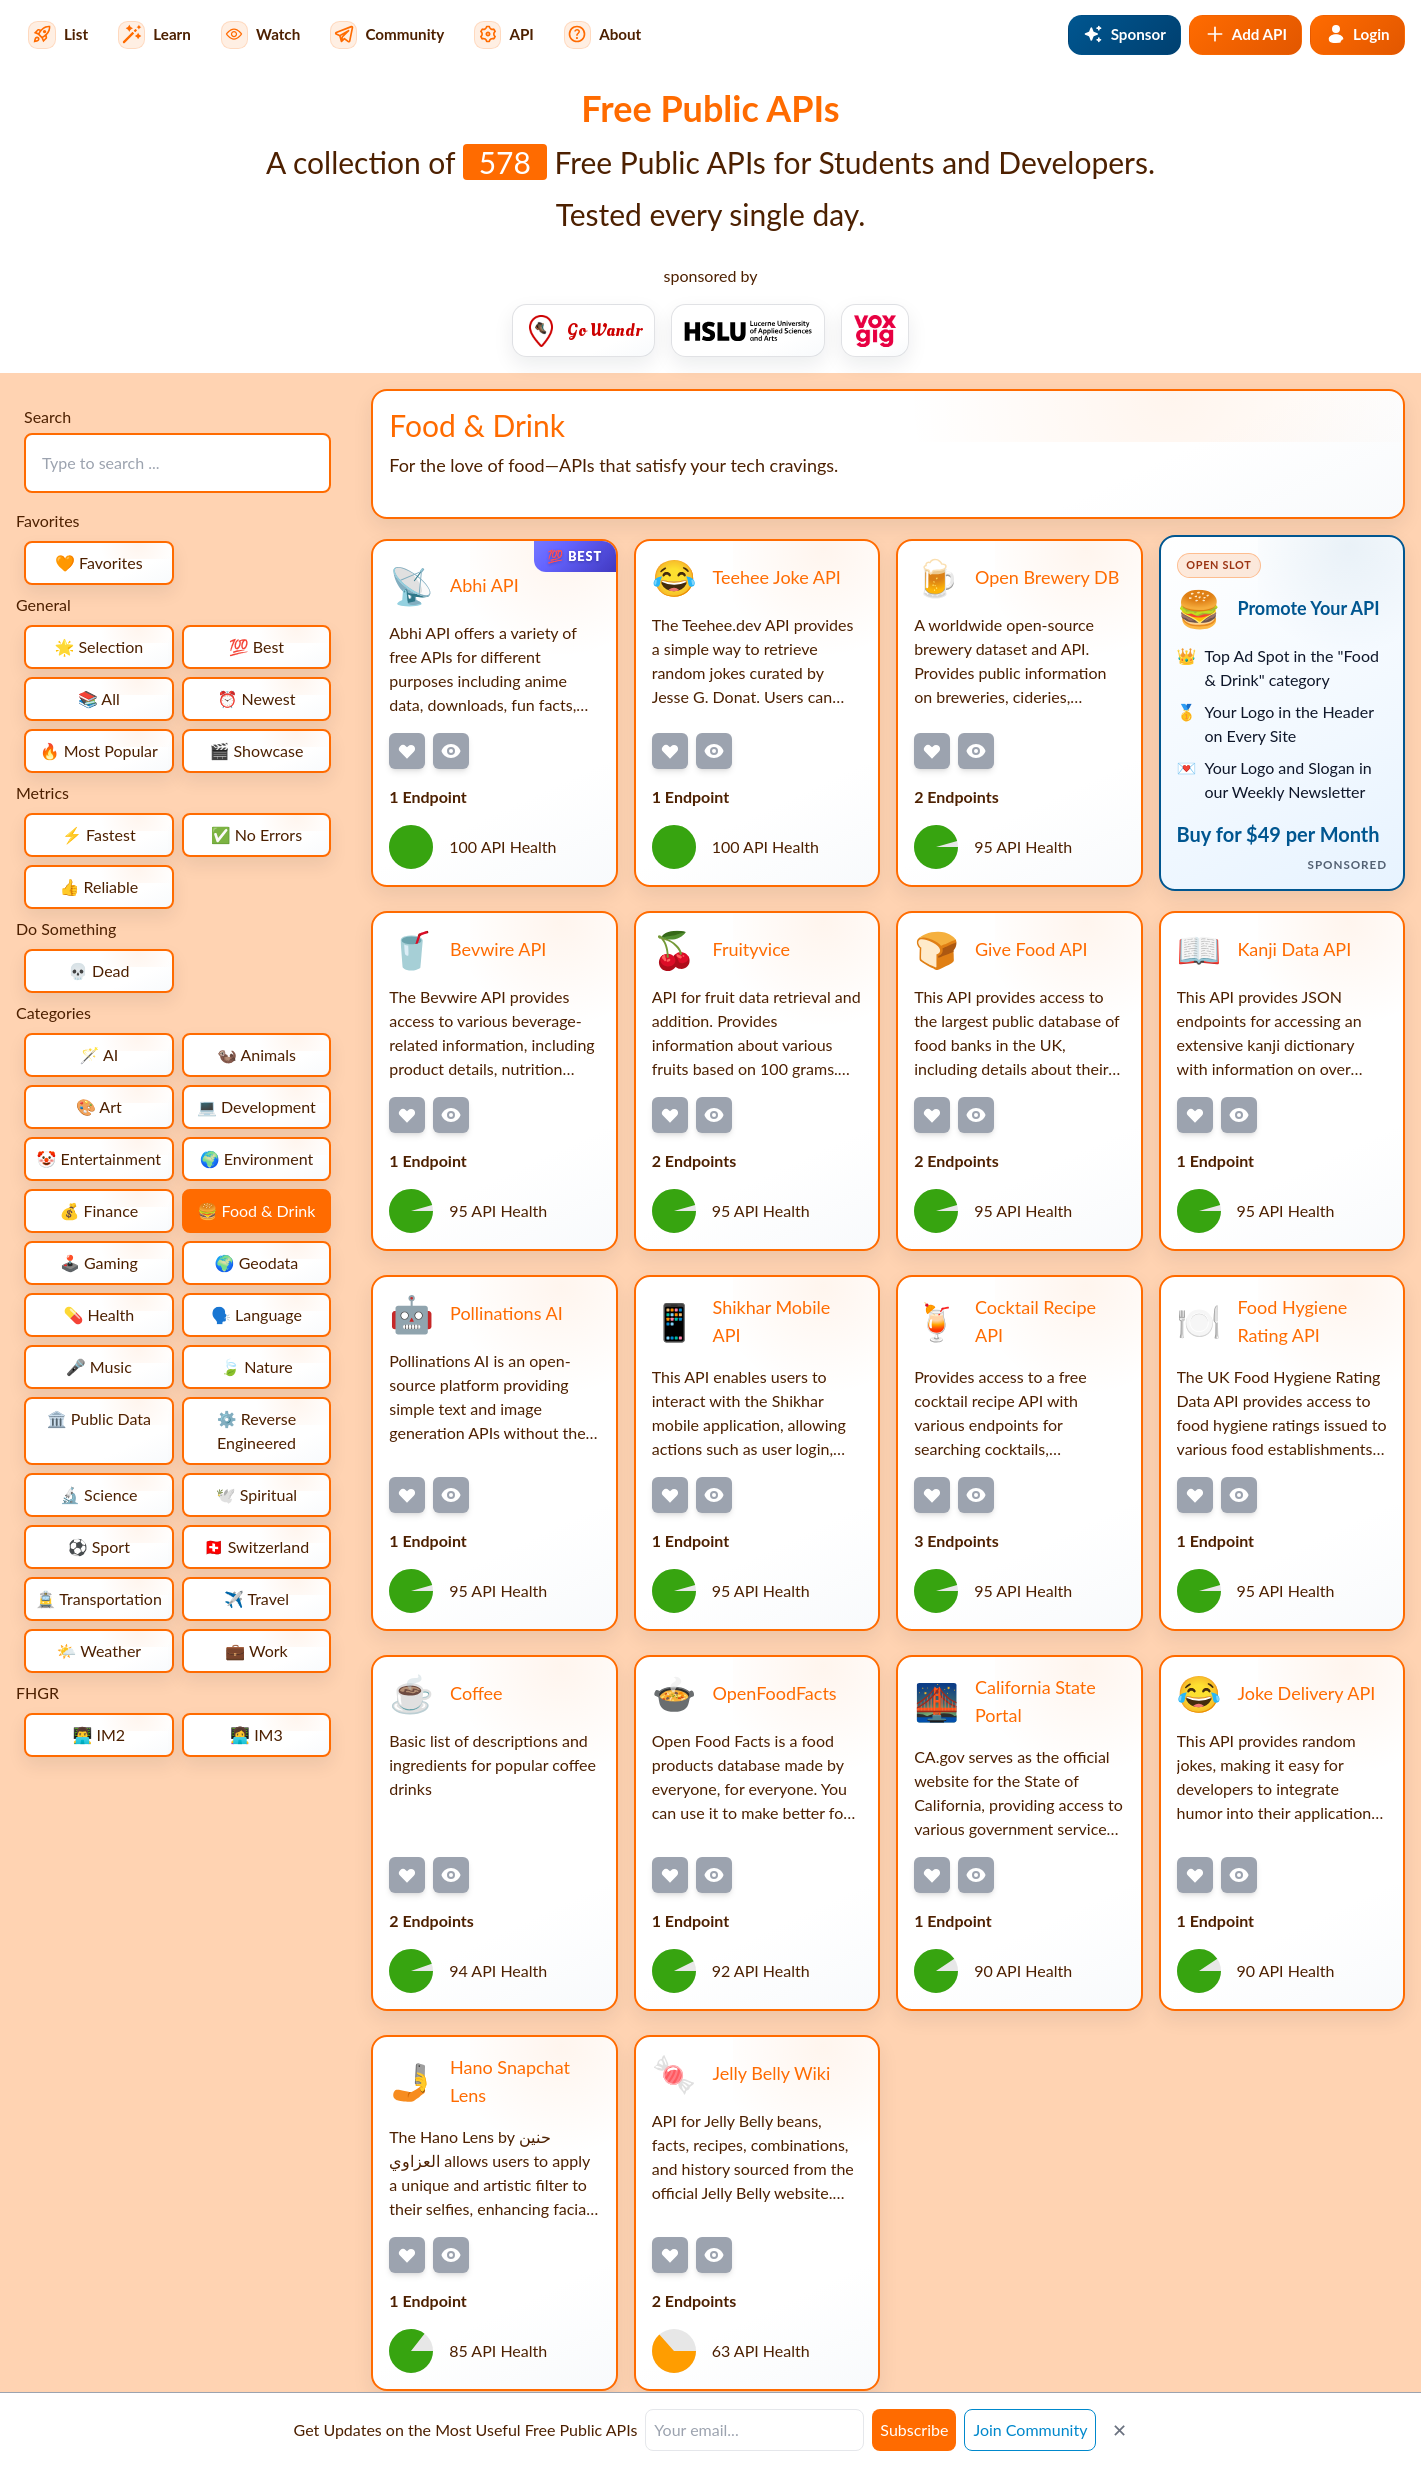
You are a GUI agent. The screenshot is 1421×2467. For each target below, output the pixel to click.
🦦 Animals (256, 1054)
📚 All (99, 698)
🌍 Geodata (257, 1262)
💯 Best (256, 646)
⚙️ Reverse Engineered (256, 1430)
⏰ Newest (256, 698)
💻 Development (256, 1106)
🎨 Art (99, 1106)
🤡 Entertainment (99, 1158)
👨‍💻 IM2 (98, 1734)
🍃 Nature (256, 1366)
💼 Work (256, 1650)
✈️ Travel (256, 1598)
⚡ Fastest (99, 834)
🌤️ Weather (98, 1650)
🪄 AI (98, 1054)
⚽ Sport (99, 1546)
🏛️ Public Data (99, 1418)
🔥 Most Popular (99, 750)
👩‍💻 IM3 (256, 1734)
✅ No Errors (256, 834)
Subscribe (914, 2429)
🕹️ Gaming (99, 1262)
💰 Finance (98, 1210)
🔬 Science (98, 1494)
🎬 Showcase (257, 750)
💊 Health (98, 1314)
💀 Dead (98, 970)
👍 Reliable (98, 886)
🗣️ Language (256, 1314)
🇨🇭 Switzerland (257, 1546)
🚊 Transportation (99, 1598)
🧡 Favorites (99, 562)
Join (1030, 2429)
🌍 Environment (257, 1158)
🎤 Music (99, 1366)
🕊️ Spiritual (256, 1494)
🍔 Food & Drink (257, 1210)
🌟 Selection (98, 646)
